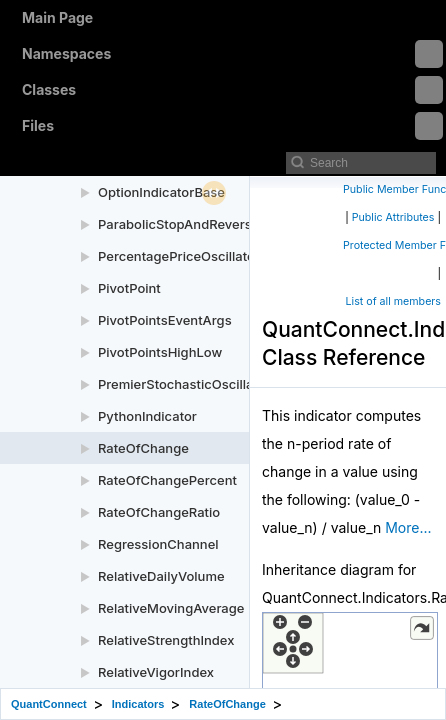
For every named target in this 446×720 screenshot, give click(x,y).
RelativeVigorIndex (156, 672)
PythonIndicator (147, 416)
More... (408, 527)
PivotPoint (129, 288)
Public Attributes (393, 217)
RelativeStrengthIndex (166, 640)
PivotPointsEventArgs (165, 320)
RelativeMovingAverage (171, 608)
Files (232, 126)
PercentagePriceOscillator (179, 256)
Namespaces (232, 54)
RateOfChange (143, 448)
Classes (232, 90)
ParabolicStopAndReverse (178, 224)
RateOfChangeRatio (159, 512)
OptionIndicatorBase (161, 192)
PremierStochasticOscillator (184, 384)
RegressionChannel (158, 544)
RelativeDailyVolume (161, 576)
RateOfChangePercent (167, 480)
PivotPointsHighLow (160, 352)
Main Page (57, 17)
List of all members (393, 301)
